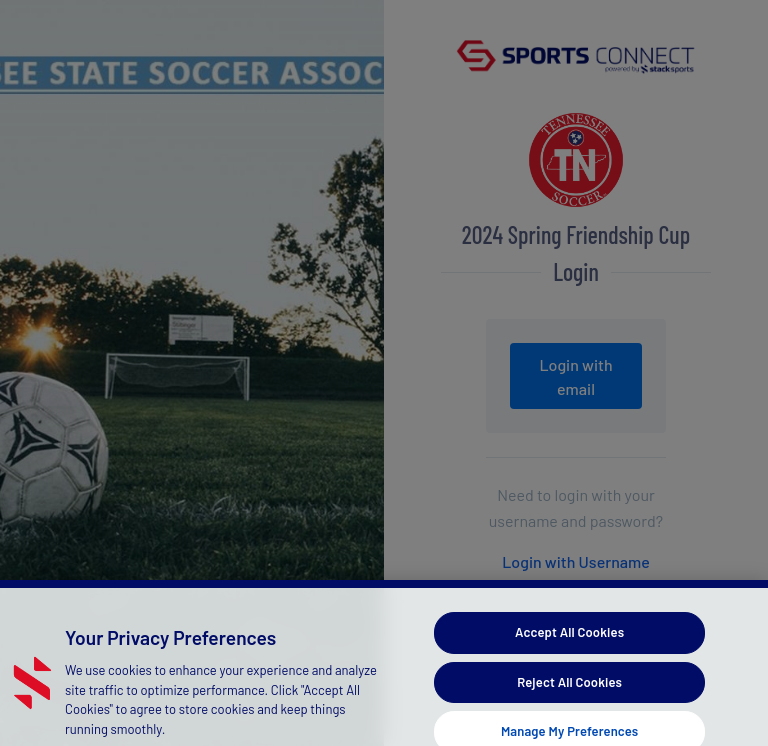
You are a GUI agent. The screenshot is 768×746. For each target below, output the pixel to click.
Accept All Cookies (569, 640)
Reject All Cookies (569, 689)
